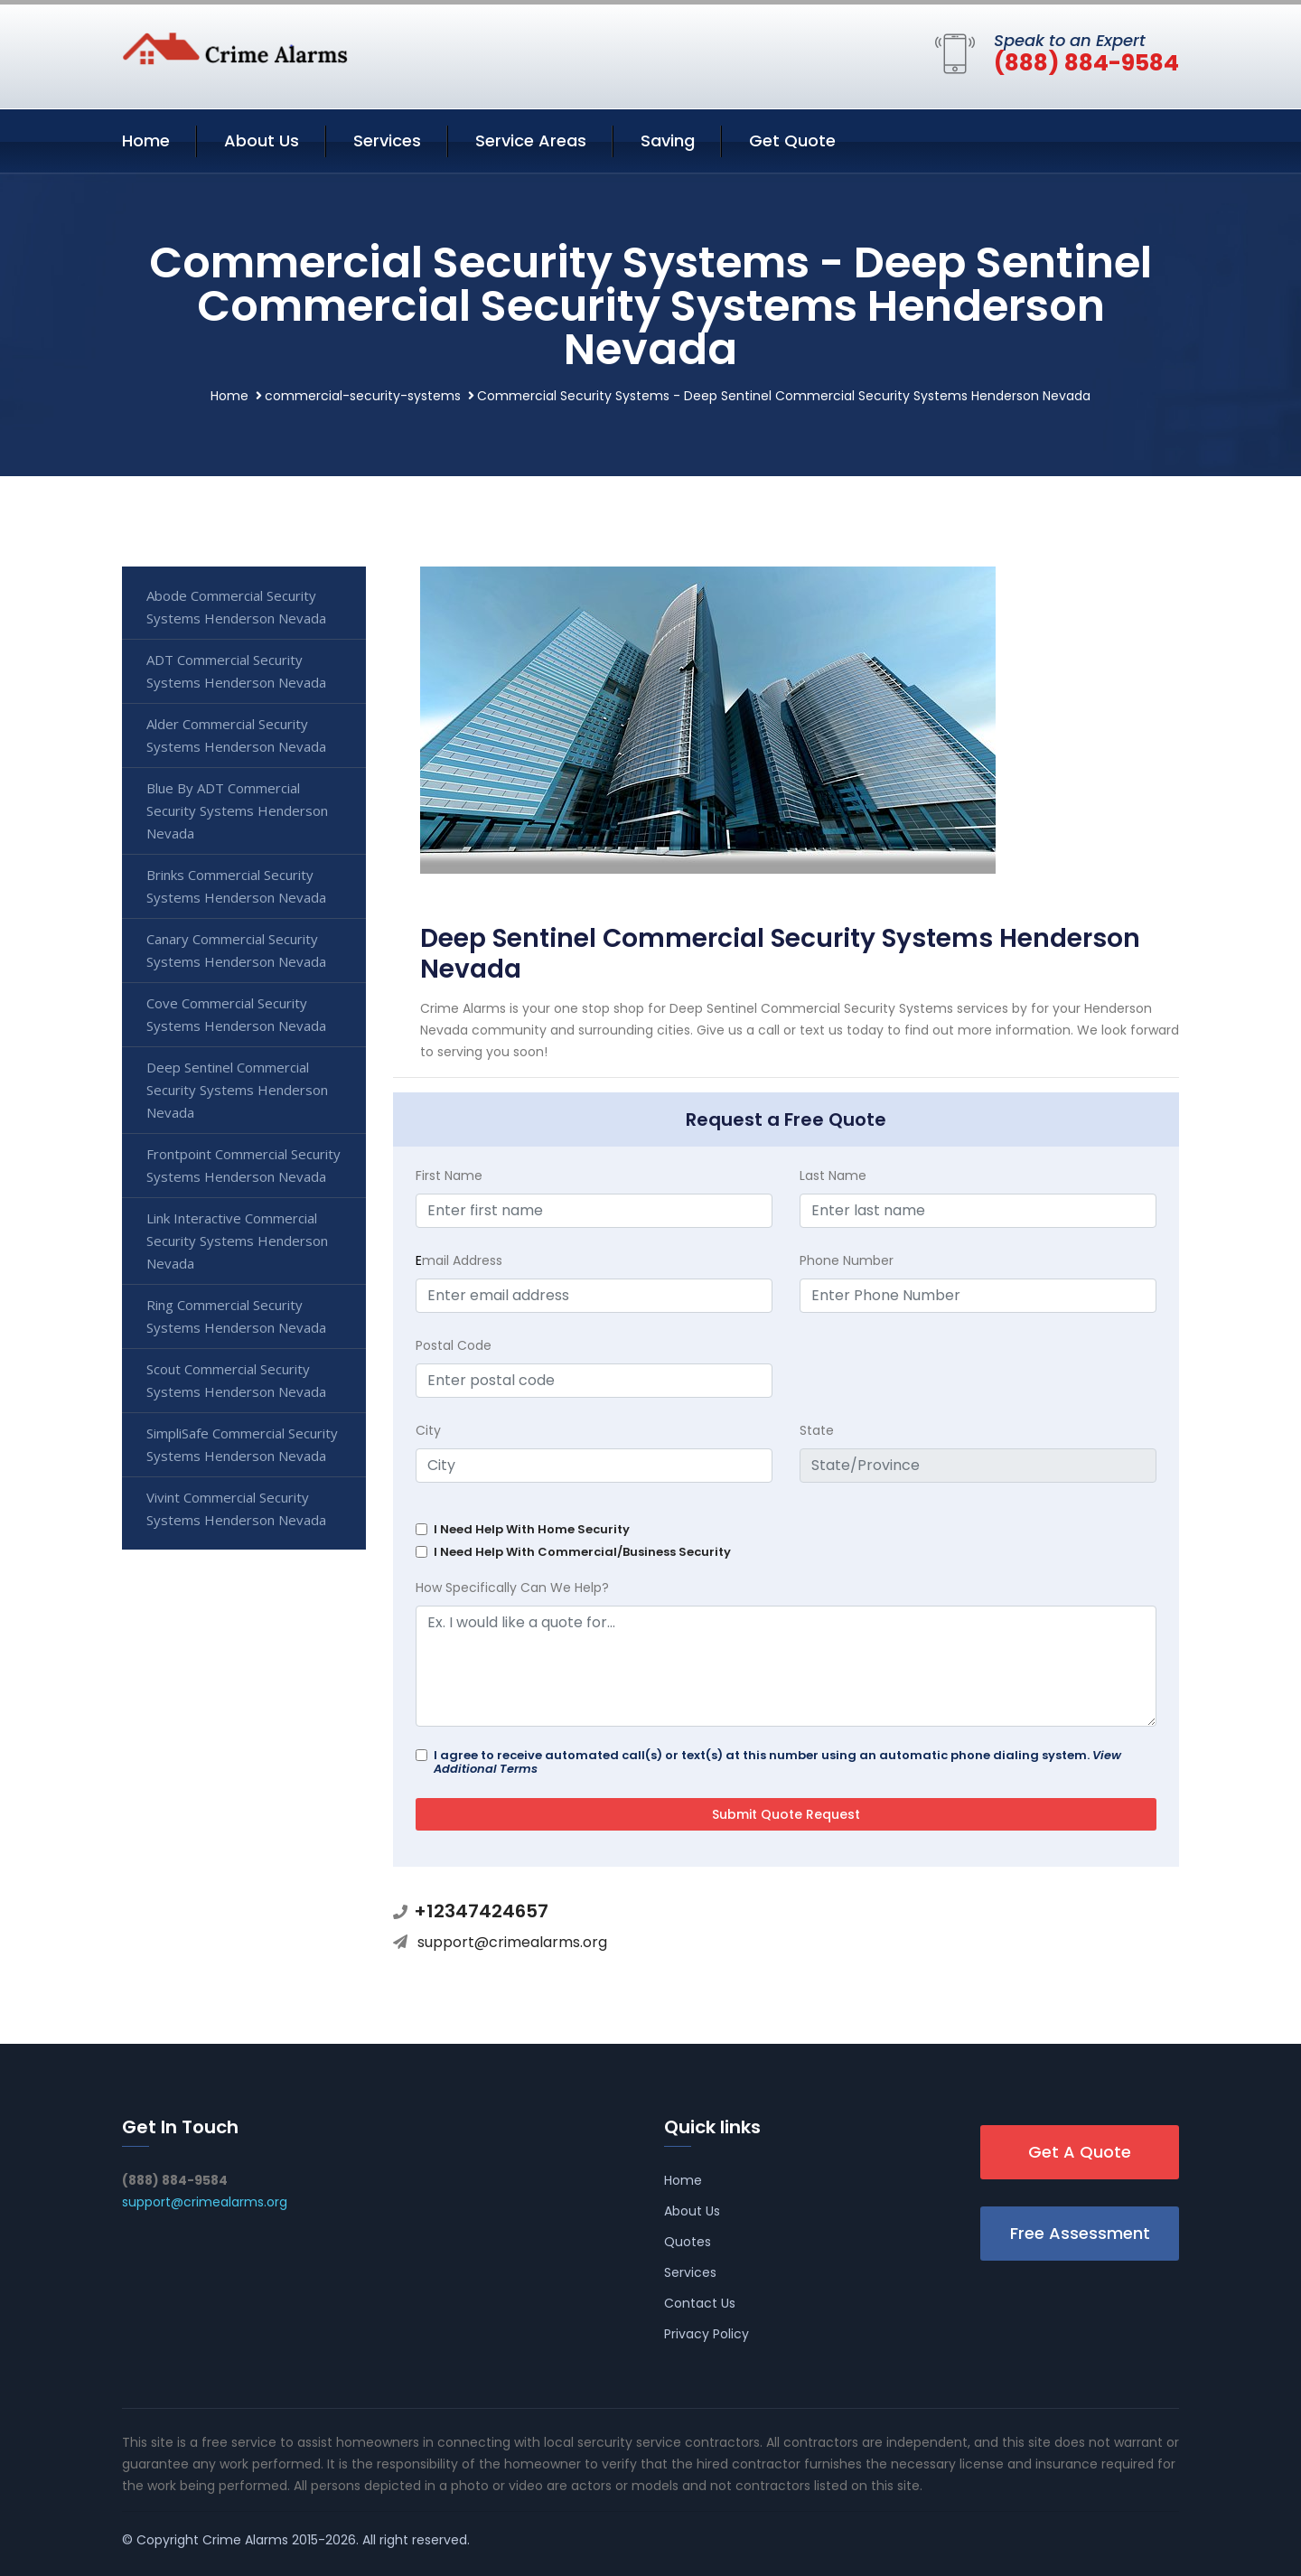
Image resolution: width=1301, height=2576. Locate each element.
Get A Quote (1079, 2151)
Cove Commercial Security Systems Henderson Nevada (236, 1014)
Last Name (833, 1175)
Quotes (687, 2242)
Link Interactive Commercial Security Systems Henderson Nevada (237, 1240)
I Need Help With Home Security (532, 1529)
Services (387, 140)
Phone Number (847, 1260)
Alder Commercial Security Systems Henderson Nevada (236, 735)
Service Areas (530, 140)
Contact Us (699, 2303)
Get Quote (792, 140)
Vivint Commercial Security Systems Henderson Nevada (236, 1508)
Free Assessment (1080, 2233)
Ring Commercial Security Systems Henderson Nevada (236, 1316)
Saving (668, 140)
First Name (449, 1175)
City (428, 1430)
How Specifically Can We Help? (512, 1587)
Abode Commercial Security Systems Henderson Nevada (236, 606)
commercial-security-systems (363, 396)
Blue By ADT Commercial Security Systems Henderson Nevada (237, 810)
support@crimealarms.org (512, 1942)
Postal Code (453, 1345)
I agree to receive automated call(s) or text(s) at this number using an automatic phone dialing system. (777, 1761)
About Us (261, 140)
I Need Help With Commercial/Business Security (582, 1552)
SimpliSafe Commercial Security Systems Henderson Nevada (242, 1444)
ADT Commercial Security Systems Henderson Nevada (236, 671)
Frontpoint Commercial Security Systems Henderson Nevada (243, 1165)
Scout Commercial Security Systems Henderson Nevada (236, 1380)
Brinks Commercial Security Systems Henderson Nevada (236, 886)
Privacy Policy (706, 2334)
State (817, 1430)
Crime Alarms (245, 2540)
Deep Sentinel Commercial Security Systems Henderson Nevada (237, 1089)
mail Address (459, 1260)
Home (146, 140)
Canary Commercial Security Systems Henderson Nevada (236, 950)
